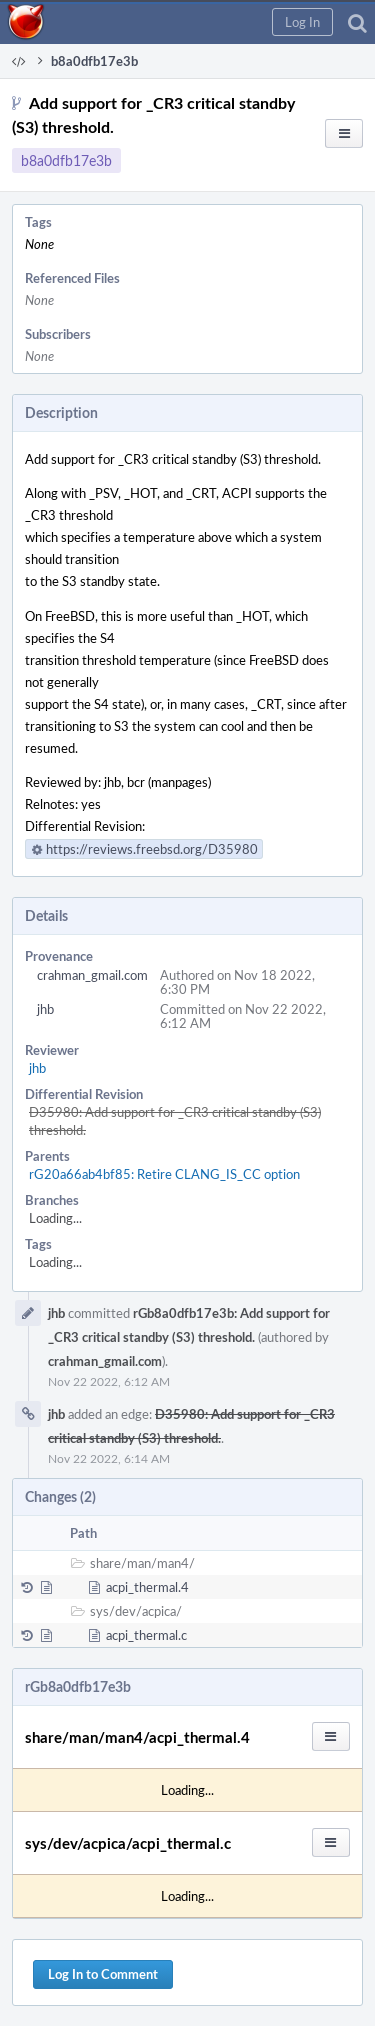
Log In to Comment (103, 1974)
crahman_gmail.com (92, 975)
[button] (302, 22)
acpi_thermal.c (146, 1635)
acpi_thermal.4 (147, 1587)
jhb (45, 1009)
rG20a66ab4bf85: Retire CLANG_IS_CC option (164, 1174)
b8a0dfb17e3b (66, 160)
